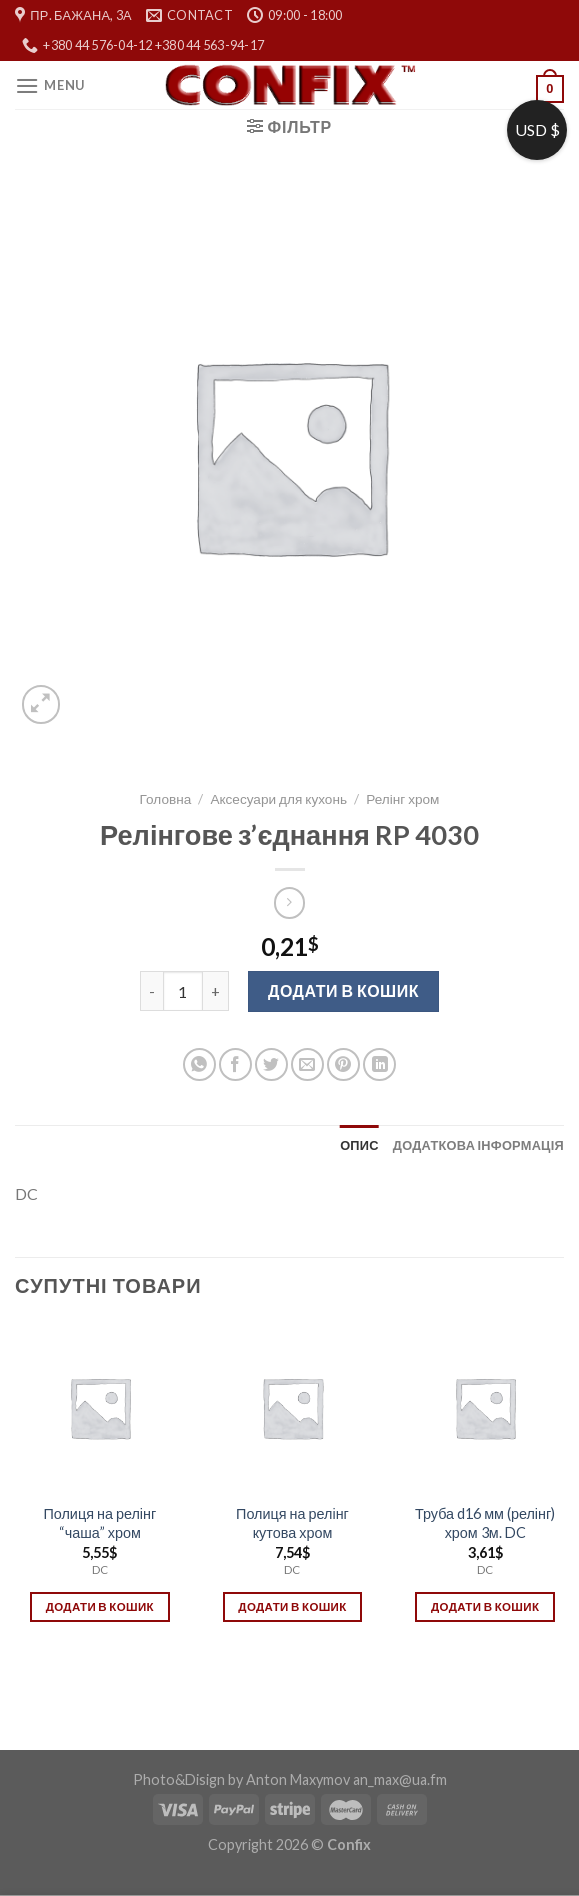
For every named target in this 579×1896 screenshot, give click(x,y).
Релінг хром (402, 799)
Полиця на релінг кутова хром (292, 1523)
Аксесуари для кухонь (278, 799)
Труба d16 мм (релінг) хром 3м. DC (485, 1523)
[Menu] (50, 85)
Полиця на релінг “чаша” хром (99, 1523)
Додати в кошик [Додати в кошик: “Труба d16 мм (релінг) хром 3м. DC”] (485, 1606)
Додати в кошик (343, 990)
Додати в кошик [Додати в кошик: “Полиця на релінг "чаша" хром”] (100, 1606)
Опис (359, 1145)
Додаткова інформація (478, 1145)
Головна (166, 799)
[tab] (359, 1145)
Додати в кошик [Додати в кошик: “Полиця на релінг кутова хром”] (292, 1606)
